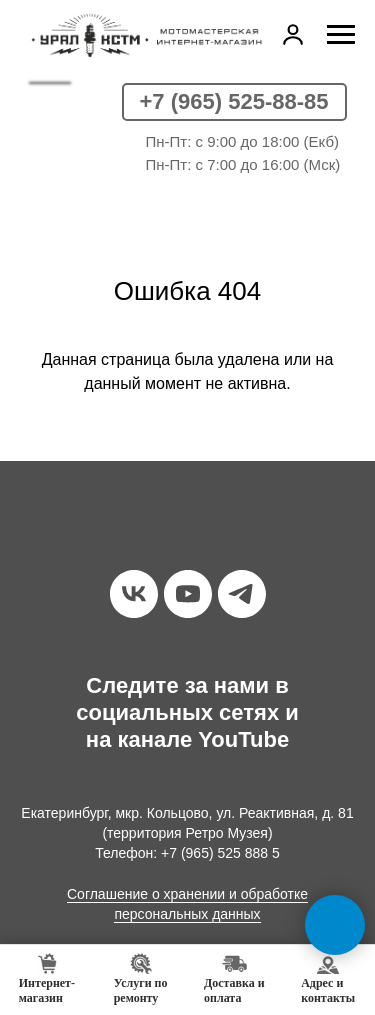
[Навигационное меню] (341, 35)
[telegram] (242, 594)
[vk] (134, 594)
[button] (293, 34)
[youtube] (188, 594)
